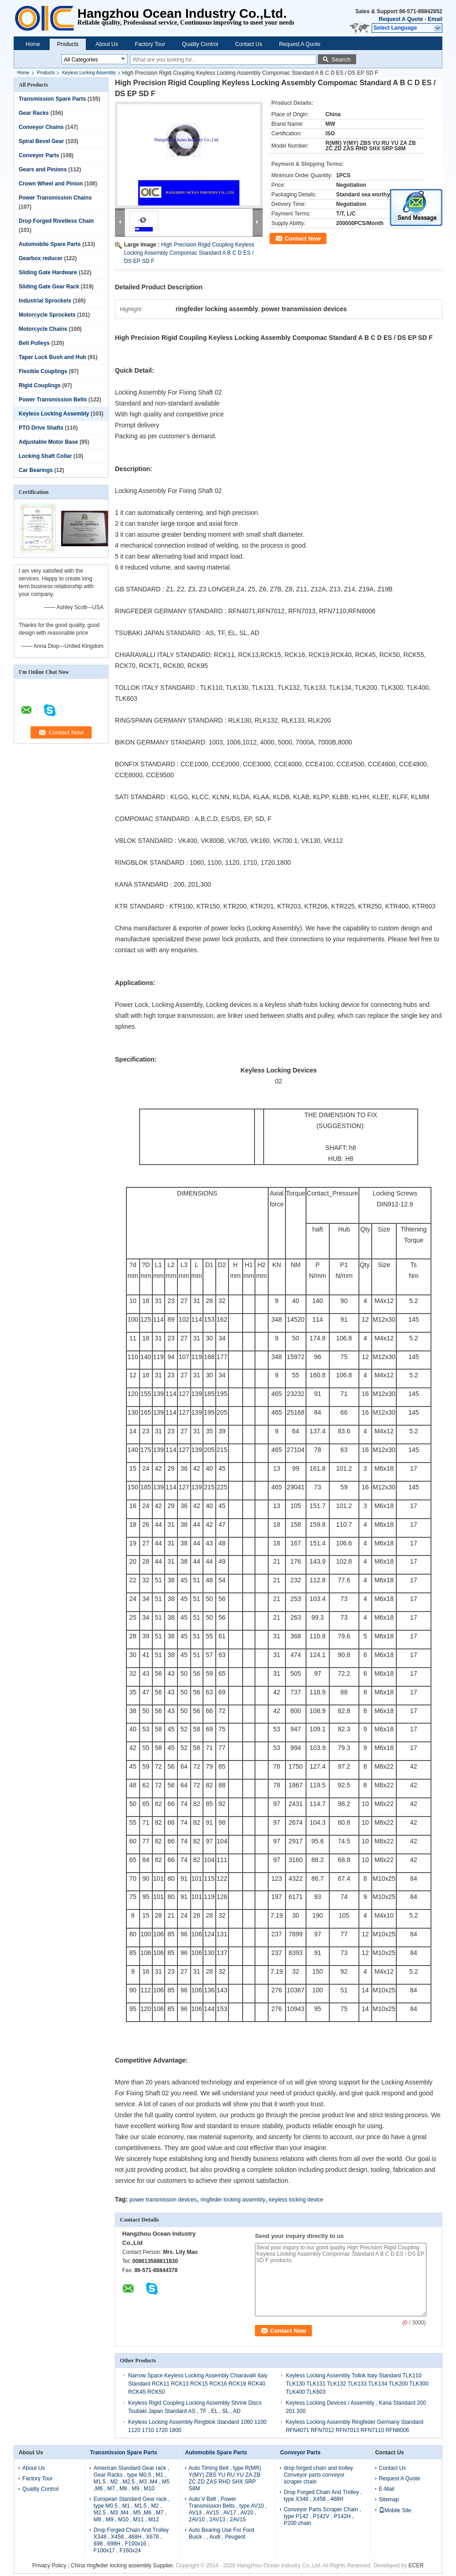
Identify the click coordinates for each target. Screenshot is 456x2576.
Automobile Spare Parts (50, 244)
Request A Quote (401, 19)
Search (341, 59)
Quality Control (200, 44)
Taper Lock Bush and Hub (52, 357)
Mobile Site (395, 2510)
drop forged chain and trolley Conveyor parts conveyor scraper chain (318, 2475)
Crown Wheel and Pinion (51, 183)
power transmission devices (163, 2199)
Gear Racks (34, 113)
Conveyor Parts (39, 155)
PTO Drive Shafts (41, 428)
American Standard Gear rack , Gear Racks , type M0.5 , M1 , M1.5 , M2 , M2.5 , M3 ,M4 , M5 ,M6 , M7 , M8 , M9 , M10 (131, 2478)
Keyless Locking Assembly (89, 72)
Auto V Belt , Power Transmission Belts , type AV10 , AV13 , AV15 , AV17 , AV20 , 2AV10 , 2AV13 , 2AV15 (228, 2509)
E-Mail (386, 2489)
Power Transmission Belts (53, 399)
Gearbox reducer (40, 258)
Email (435, 19)
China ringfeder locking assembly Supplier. (123, 2565)
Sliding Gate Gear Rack (49, 286)
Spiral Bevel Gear (41, 141)
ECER (416, 2565)
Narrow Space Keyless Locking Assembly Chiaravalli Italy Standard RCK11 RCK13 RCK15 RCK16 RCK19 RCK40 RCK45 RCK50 (197, 2383)
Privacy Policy (49, 2565)
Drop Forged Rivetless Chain (56, 221)
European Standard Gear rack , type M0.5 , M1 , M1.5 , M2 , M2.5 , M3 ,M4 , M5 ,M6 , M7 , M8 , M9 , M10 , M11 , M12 (131, 2509)
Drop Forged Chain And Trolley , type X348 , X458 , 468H (323, 2495)
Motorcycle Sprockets (47, 315)
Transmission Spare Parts (52, 99)
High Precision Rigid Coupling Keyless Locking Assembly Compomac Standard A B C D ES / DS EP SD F (189, 252)
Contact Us (248, 44)
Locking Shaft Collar (45, 456)
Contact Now (303, 238)
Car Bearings (36, 470)
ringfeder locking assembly (233, 2199)
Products (67, 44)
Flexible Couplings (43, 371)
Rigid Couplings (40, 385)
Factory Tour (150, 44)
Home (33, 44)
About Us (106, 44)
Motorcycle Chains (43, 329)
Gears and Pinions (43, 169)
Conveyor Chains (41, 127)
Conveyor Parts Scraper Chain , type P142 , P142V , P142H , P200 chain (322, 2516)
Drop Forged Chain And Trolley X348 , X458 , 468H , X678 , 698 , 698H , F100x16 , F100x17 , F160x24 (131, 2540)
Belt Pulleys (34, 343)
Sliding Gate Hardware (48, 272)
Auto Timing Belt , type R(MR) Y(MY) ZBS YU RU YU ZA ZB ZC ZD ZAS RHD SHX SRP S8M (225, 2478)
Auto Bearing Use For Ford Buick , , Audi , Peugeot (221, 2533)
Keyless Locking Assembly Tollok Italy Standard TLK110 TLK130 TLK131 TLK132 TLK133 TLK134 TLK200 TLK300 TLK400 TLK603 (357, 2383)
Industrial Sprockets (45, 301)
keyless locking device (296, 2199)
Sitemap (389, 2499)
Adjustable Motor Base (48, 442)
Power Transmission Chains (55, 198)
